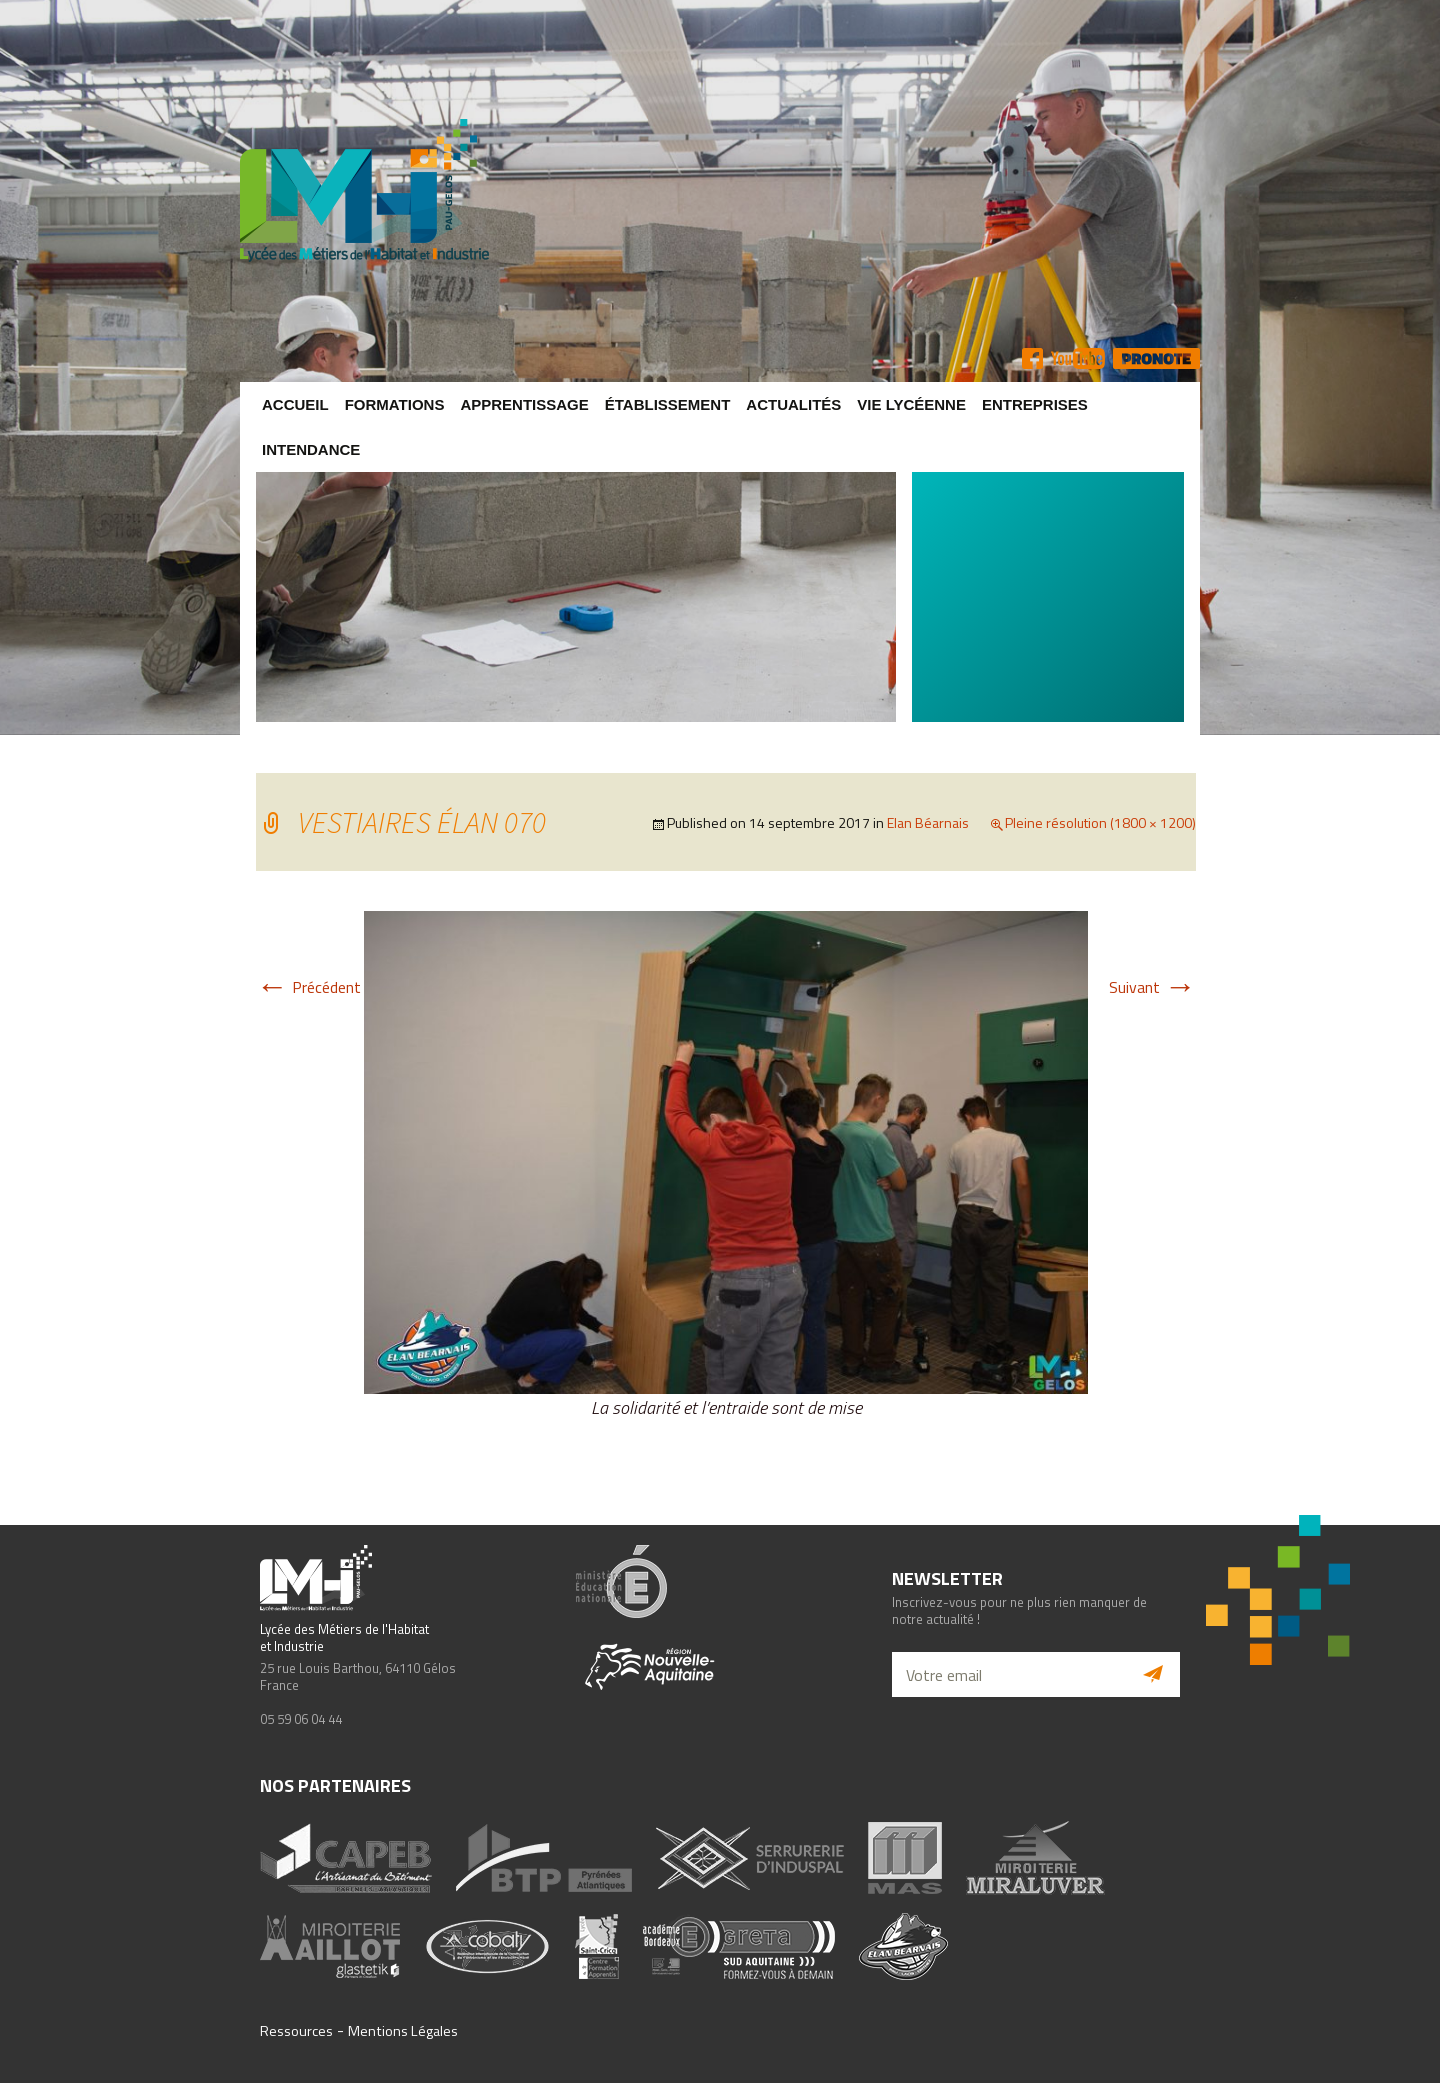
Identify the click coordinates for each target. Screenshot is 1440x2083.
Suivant (1152, 987)
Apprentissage (524, 404)
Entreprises (1035, 404)
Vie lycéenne (911, 404)
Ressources (296, 2031)
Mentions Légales (403, 2031)
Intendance (311, 449)
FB (1032, 358)
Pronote (1156, 358)
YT (1078, 358)
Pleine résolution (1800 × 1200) (1100, 822)
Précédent (308, 987)
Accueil (295, 404)
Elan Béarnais (928, 822)
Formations (395, 404)
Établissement (668, 404)
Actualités (793, 404)
